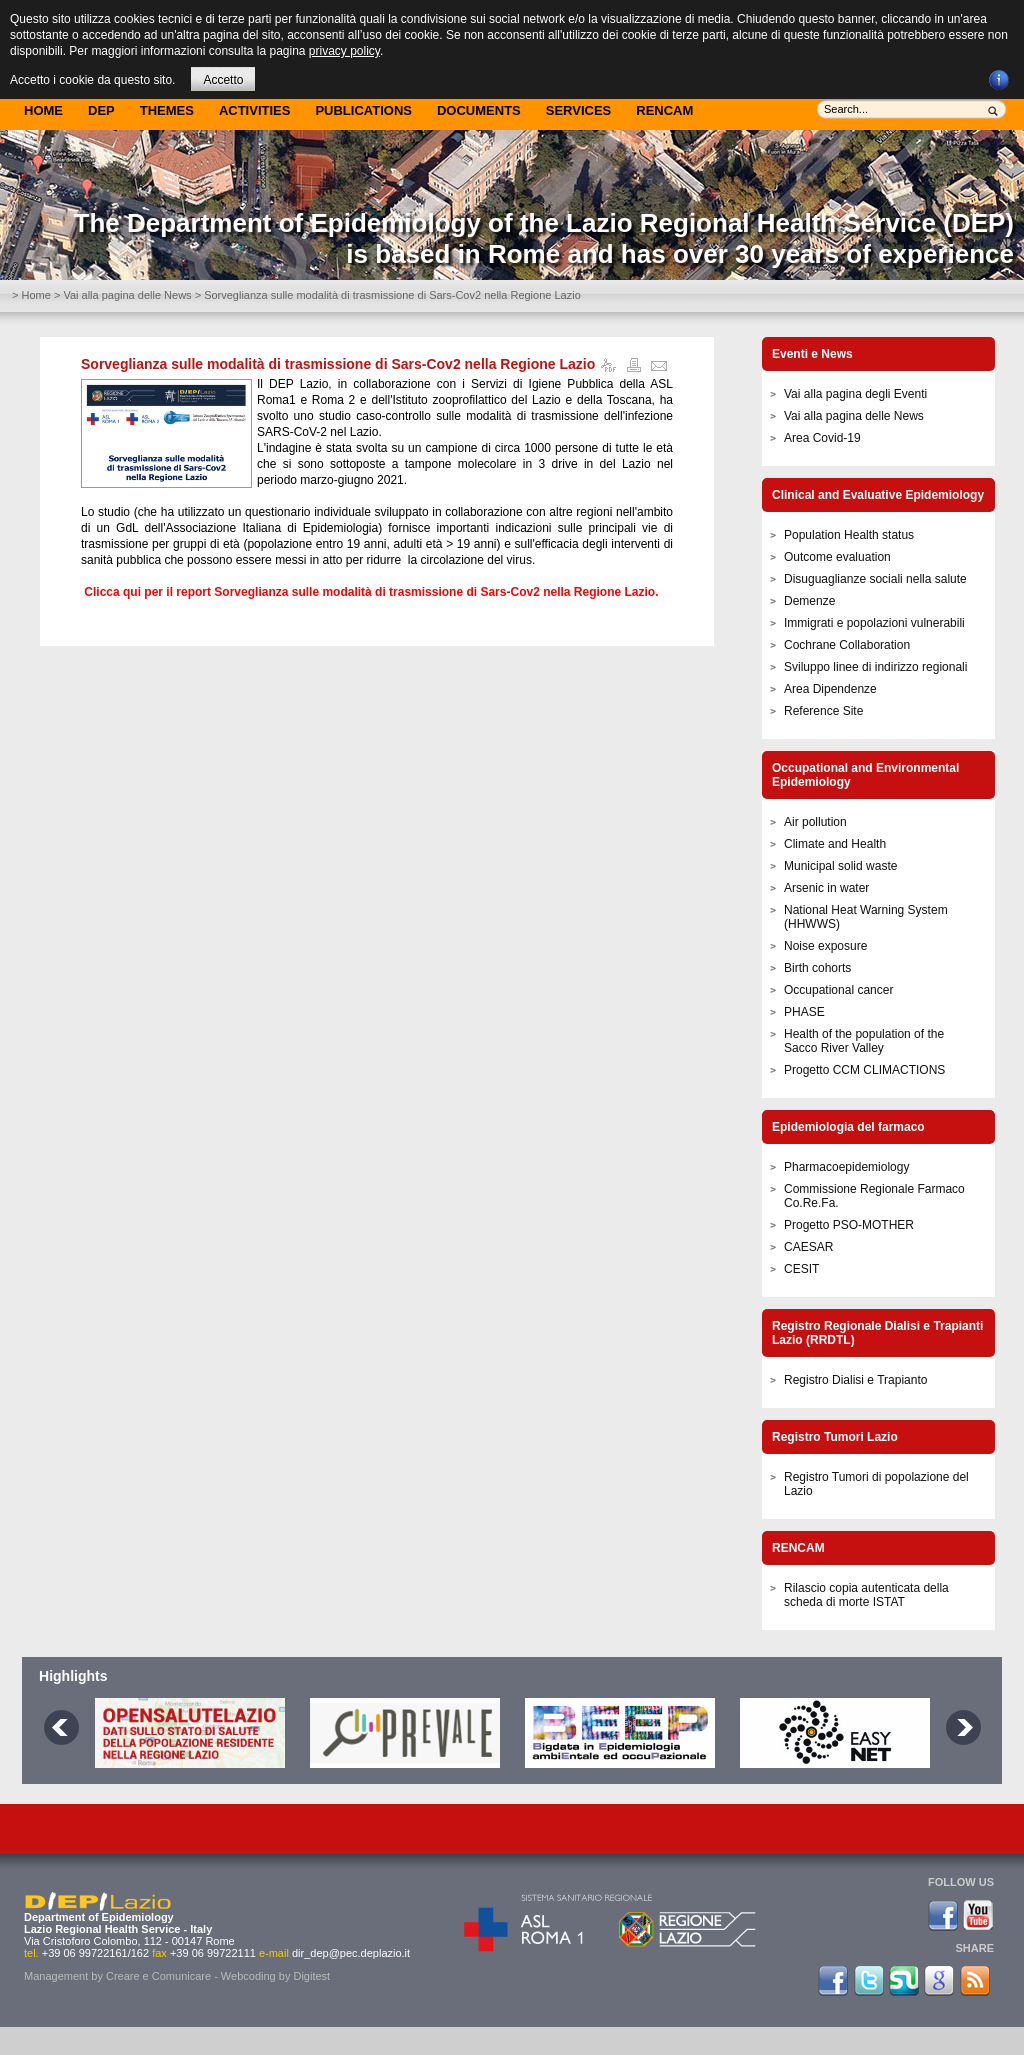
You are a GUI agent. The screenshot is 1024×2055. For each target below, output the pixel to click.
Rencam (664, 110)
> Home (31, 295)
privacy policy (344, 51)
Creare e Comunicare (158, 1976)
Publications (363, 110)
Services (579, 110)
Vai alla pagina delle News (127, 295)
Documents (479, 110)
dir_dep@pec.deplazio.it (351, 1953)
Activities (255, 110)
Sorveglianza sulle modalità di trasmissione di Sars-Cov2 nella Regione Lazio (338, 364)
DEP (101, 110)
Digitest (311, 1976)
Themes (167, 110)
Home (43, 110)
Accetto (223, 80)
